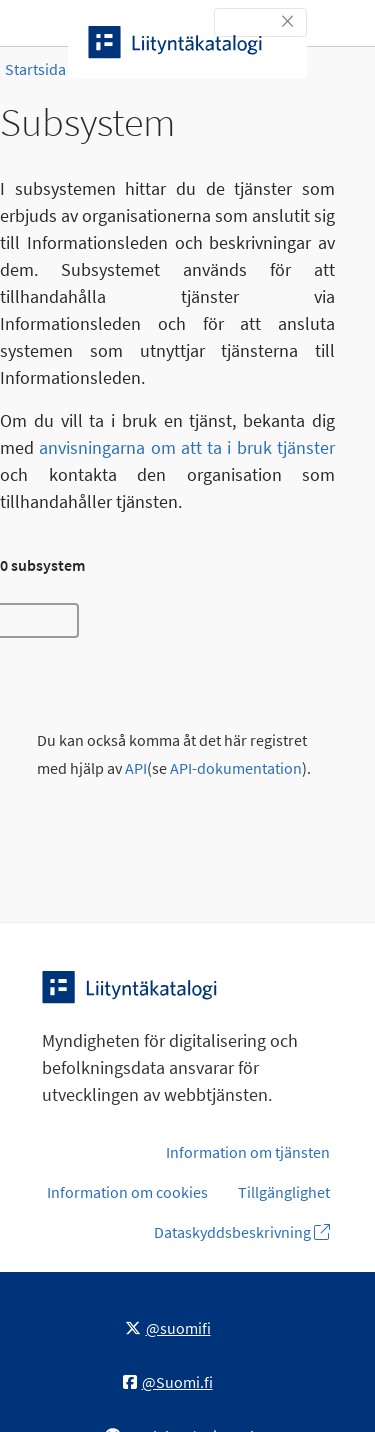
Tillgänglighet (284, 1192)
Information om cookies (127, 1192)
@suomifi (168, 1328)
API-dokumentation (236, 768)
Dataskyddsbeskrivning (242, 1232)
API (136, 768)
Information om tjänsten (248, 1152)
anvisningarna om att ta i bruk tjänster (187, 447)
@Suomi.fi (168, 1382)
